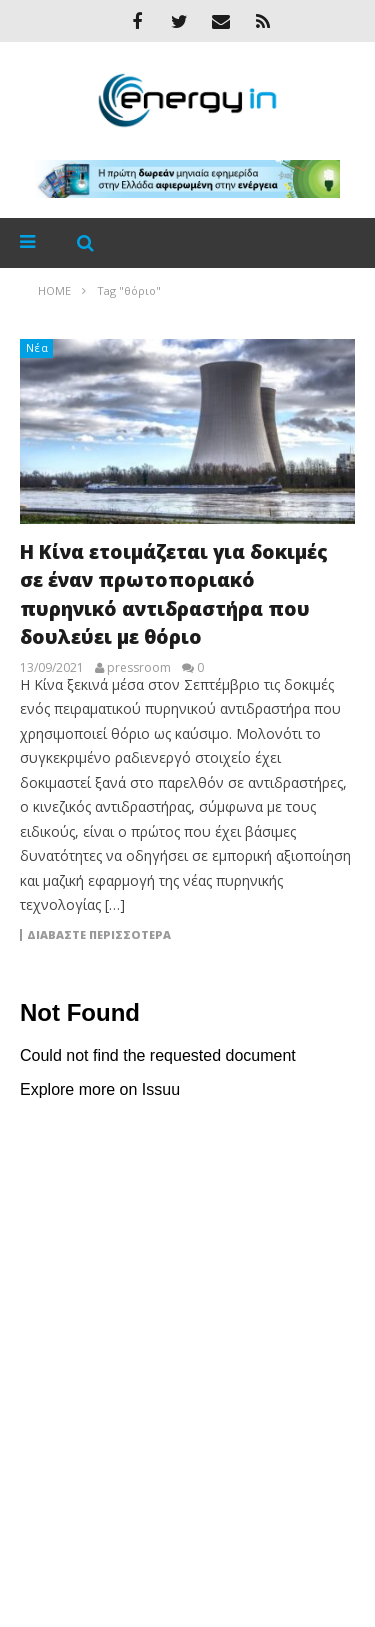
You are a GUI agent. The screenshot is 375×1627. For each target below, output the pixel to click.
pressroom (139, 668)
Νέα (37, 347)
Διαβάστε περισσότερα (99, 935)
